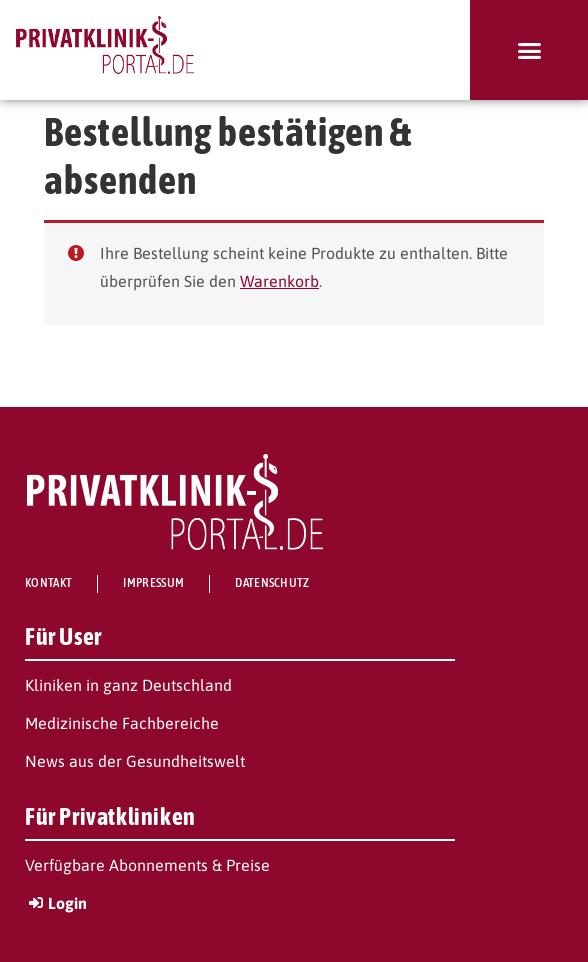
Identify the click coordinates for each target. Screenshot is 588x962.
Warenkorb (279, 281)
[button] (529, 50)
